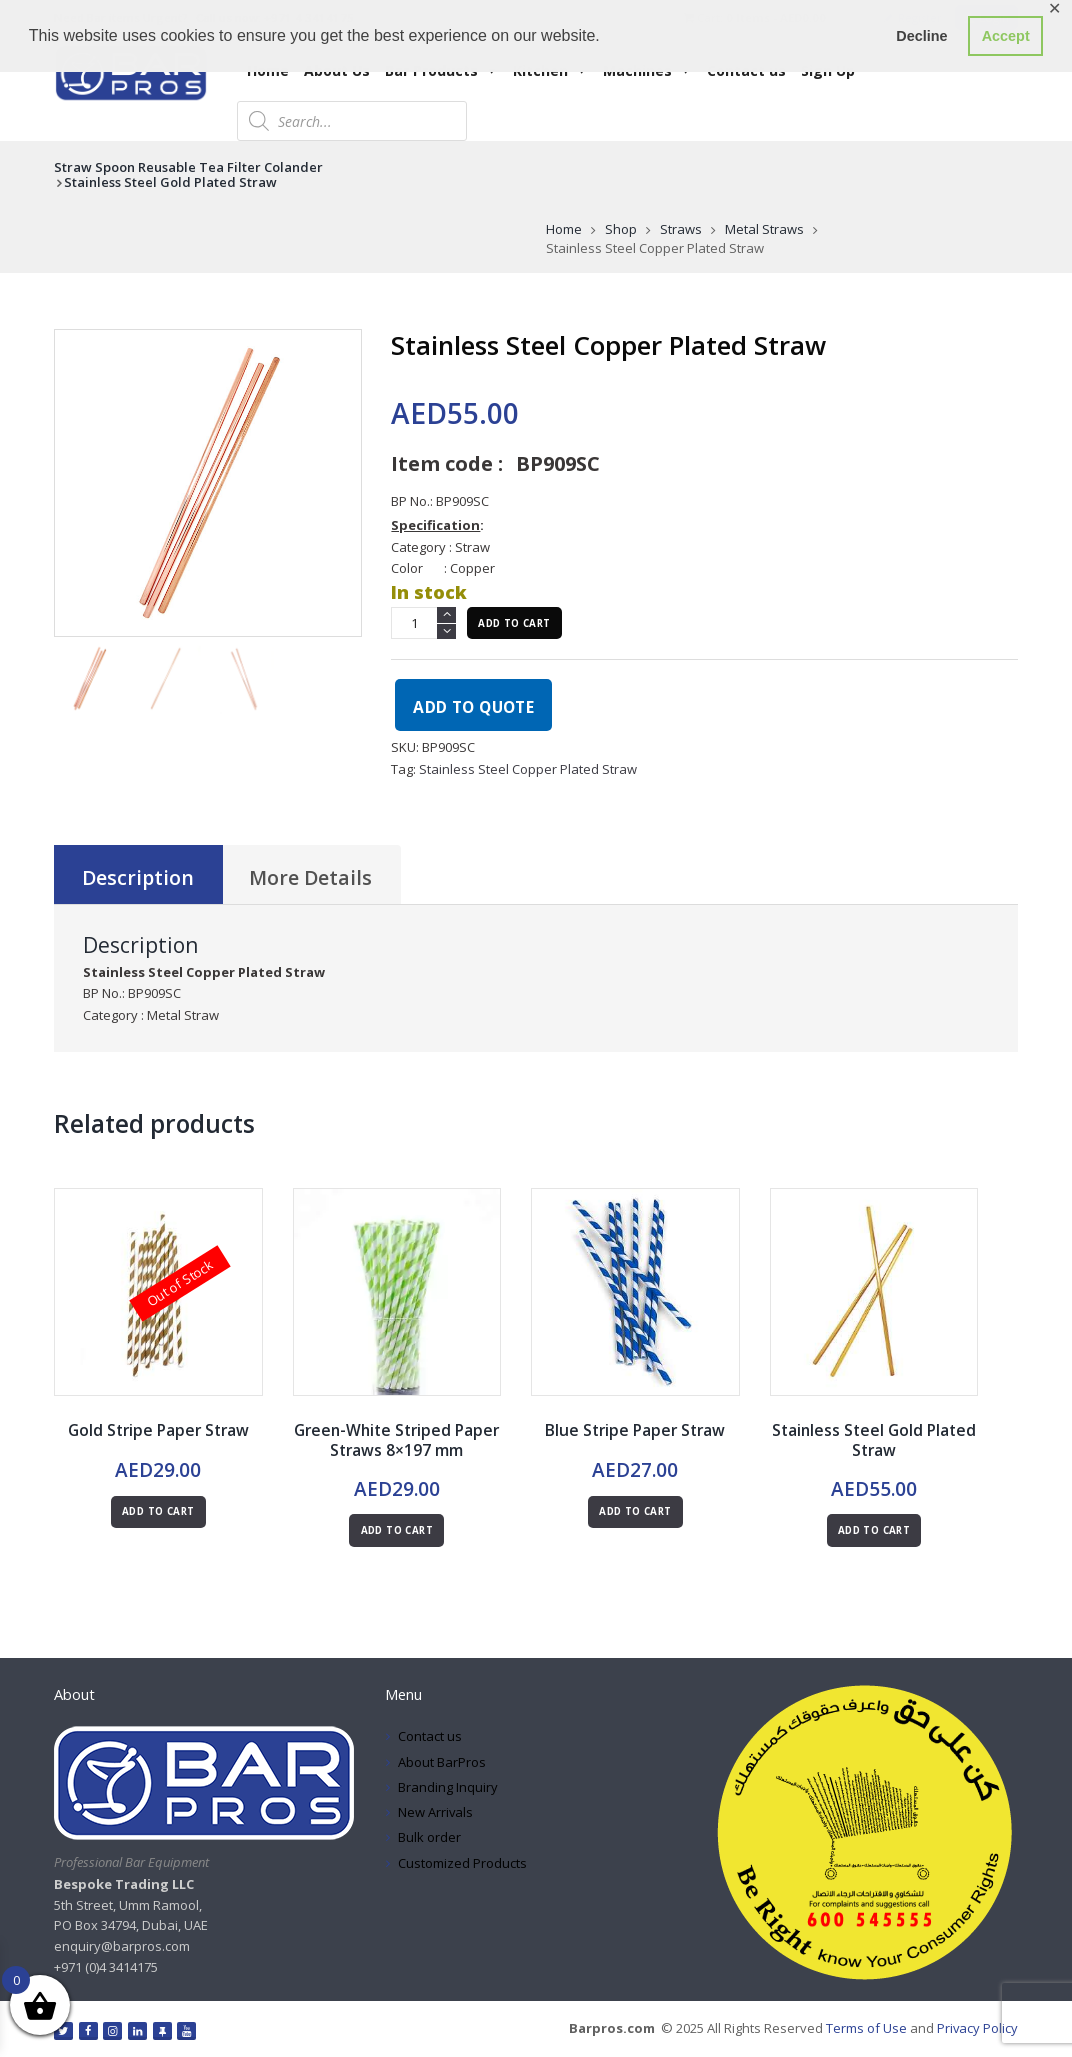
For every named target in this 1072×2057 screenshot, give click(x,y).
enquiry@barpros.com (122, 1946)
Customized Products (462, 1863)
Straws (681, 229)
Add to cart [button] (397, 1530)
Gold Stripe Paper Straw (158, 1430)
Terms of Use (865, 2028)
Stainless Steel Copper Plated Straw (528, 769)
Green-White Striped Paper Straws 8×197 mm (397, 1440)
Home (564, 229)
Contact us (430, 1736)
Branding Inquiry (448, 1787)
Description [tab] (138, 877)
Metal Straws (764, 229)
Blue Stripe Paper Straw (635, 1430)
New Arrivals (436, 1812)
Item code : (447, 463)
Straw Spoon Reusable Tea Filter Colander (188, 167)
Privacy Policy (977, 2028)
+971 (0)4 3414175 (106, 1967)
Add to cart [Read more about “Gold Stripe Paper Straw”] (158, 1511)
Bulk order (429, 1838)
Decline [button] (921, 36)
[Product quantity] (423, 623)
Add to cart (514, 623)
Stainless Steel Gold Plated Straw (170, 182)
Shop (621, 229)
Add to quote (473, 707)
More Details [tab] (310, 877)
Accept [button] (1006, 36)
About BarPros (442, 1762)
